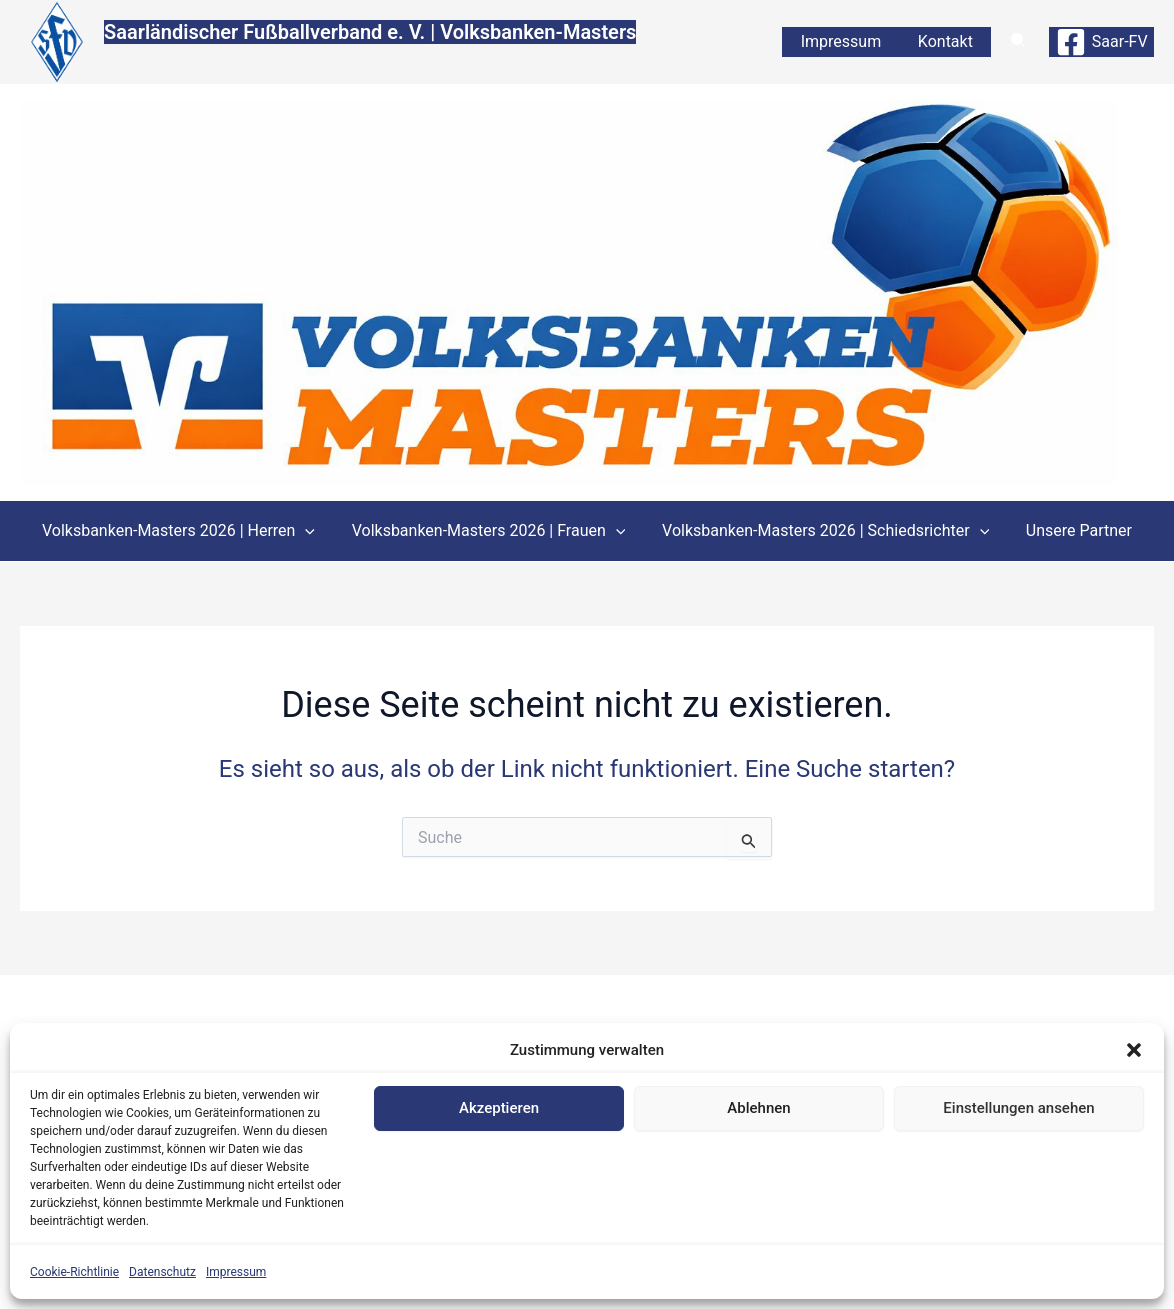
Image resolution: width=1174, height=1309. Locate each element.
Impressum (236, 1272)
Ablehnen (758, 1108)
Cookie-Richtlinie (74, 1272)
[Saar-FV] (1101, 42)
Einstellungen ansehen (1018, 1108)
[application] (312, 531)
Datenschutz (162, 1272)
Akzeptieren (499, 1108)
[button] (1134, 1050)
